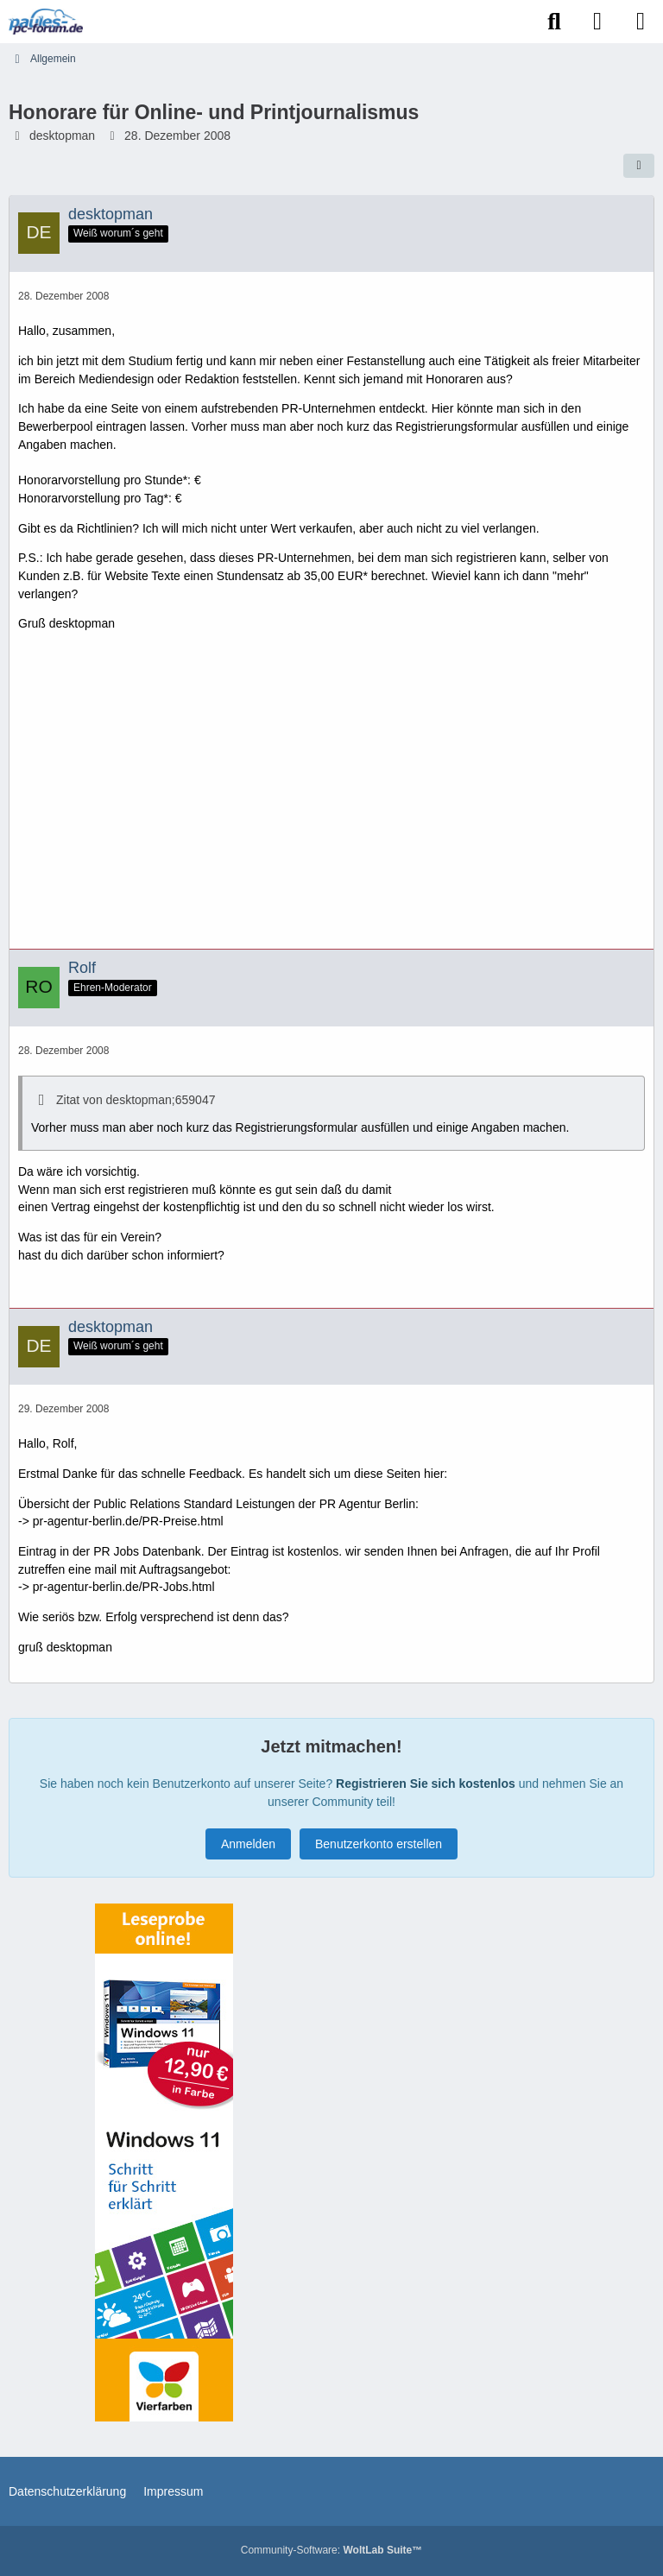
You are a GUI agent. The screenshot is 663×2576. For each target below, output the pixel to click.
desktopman (62, 135)
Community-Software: (331, 2550)
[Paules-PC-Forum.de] (45, 21)
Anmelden (248, 1844)
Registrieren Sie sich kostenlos (425, 1783)
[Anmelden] (597, 21)
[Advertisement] (331, 797)
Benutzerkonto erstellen (378, 1844)
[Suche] (554, 21)
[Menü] (640, 21)
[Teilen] (638, 166)
